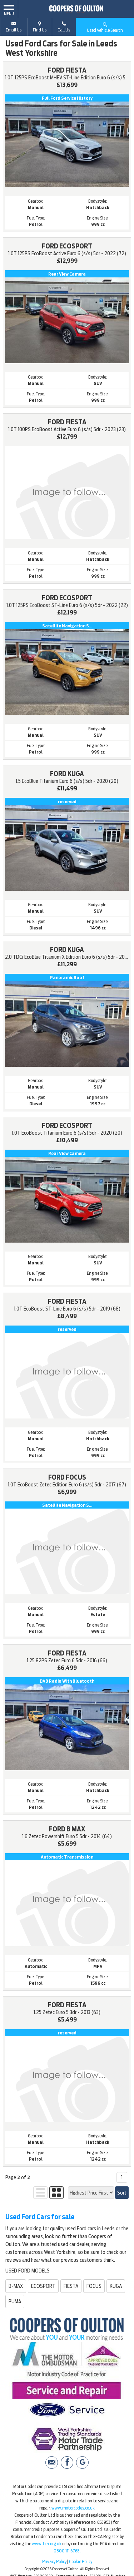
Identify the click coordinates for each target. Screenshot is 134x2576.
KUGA (116, 2286)
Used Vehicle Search (105, 27)
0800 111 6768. (67, 2550)
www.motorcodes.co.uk (73, 2508)
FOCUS (93, 2286)
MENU (9, 10)
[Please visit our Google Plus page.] (82, 2462)
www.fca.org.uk (46, 2543)
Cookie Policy (80, 2561)
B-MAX (16, 2286)
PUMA (15, 2301)
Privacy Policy (54, 2561)
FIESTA (71, 2286)
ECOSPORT (43, 2286)
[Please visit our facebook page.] (67, 2462)
